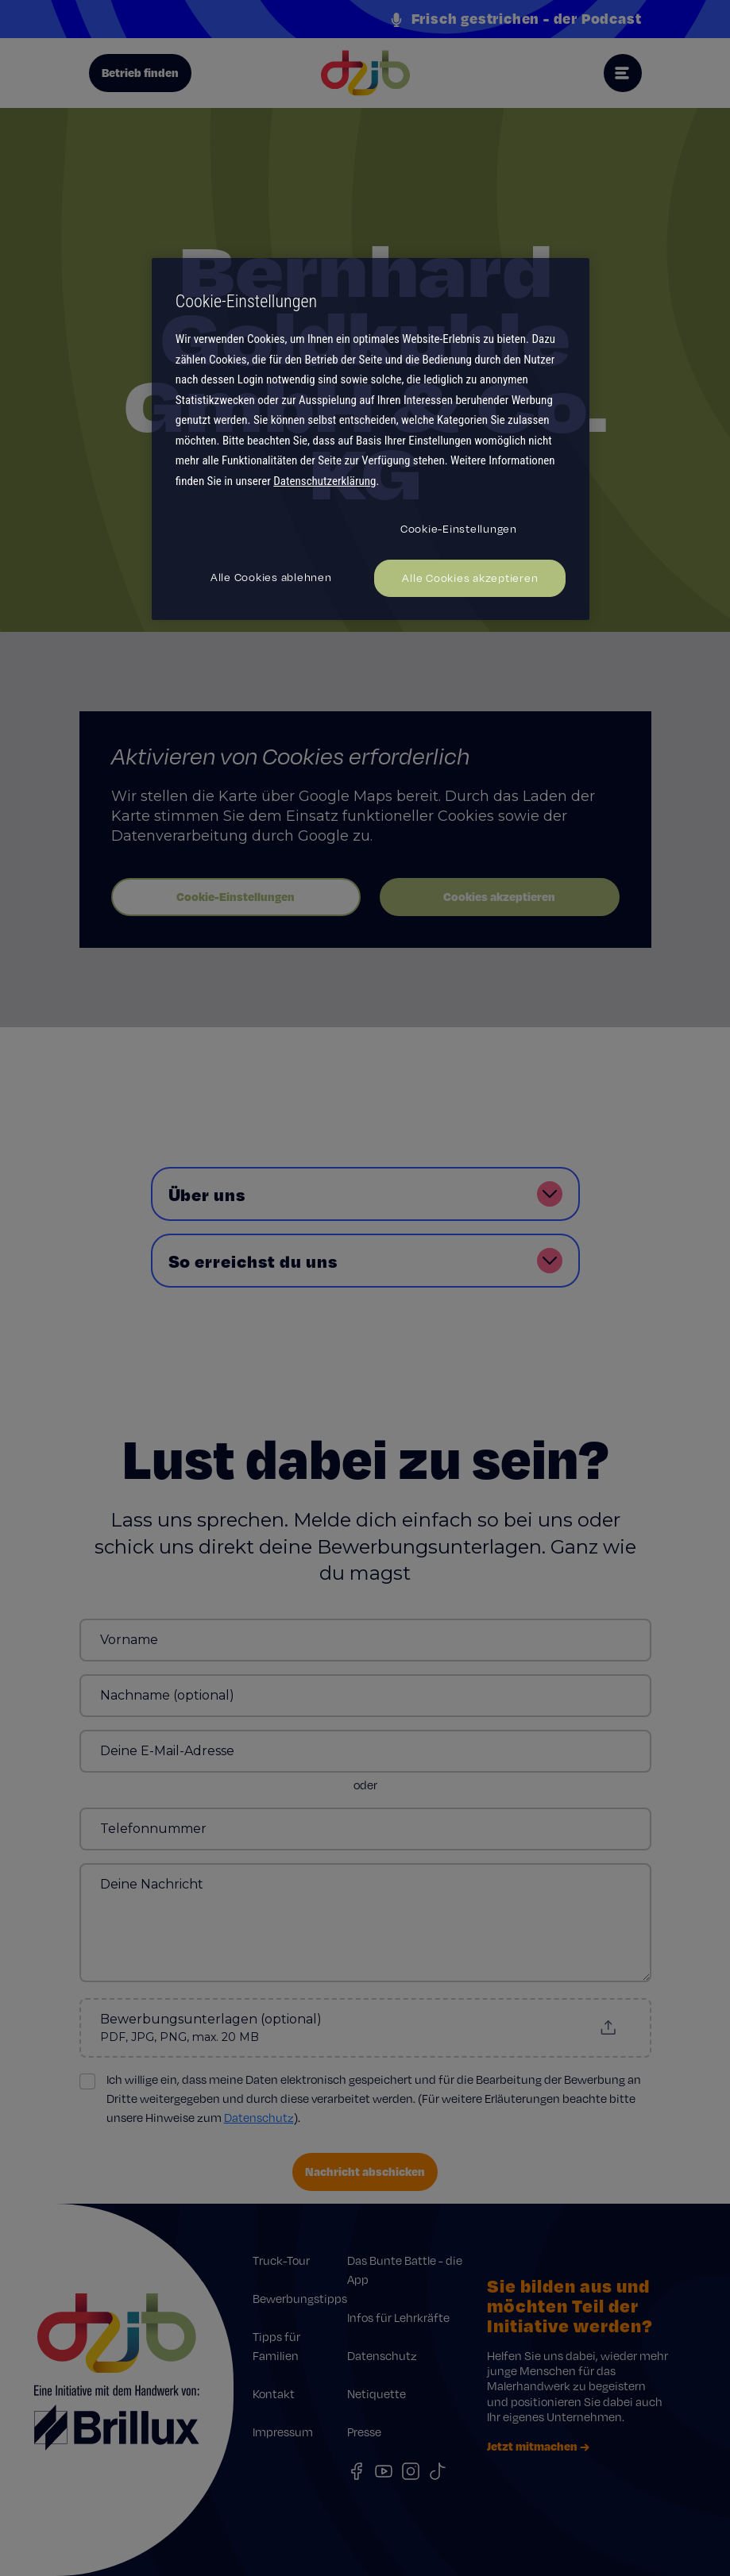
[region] (370, 439)
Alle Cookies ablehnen (271, 577)
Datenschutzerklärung (324, 481)
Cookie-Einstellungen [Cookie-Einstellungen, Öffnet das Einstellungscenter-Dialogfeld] (458, 529)
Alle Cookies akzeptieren (470, 578)
